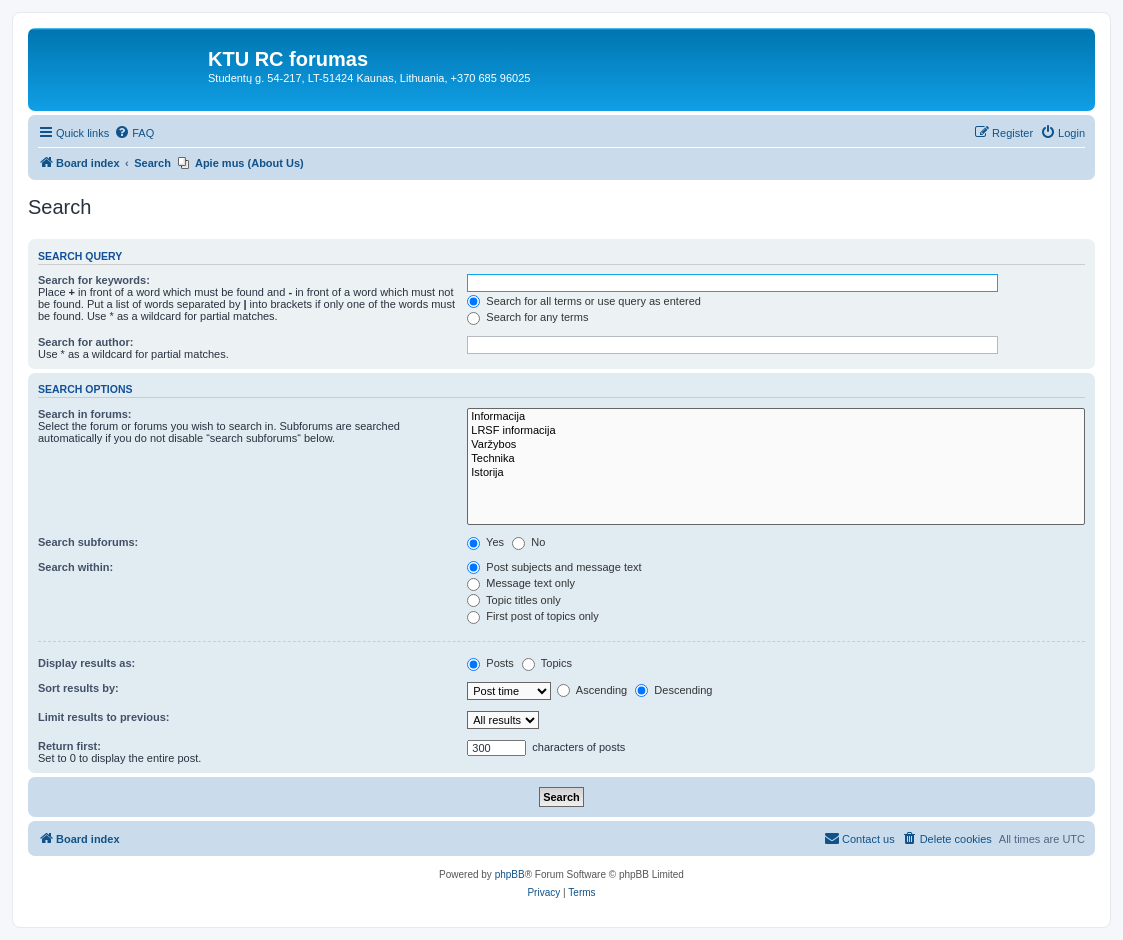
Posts (490, 663)
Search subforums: (88, 542)
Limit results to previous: (103, 717)
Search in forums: (85, 414)
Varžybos (776, 445)
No (528, 542)
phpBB (510, 874)
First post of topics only (533, 616)
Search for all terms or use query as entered (584, 301)
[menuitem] (134, 133)
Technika (776, 459)
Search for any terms (527, 317)
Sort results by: (78, 688)
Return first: (69, 746)
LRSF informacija (776, 431)
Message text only (521, 583)
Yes (485, 542)
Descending (673, 690)
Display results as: (86, 663)
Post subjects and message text (554, 567)
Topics (547, 663)
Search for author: (85, 342)
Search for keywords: (94, 280)
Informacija (776, 417)
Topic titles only (513, 600)
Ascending (592, 690)
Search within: (75, 567)
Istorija (776, 473)
